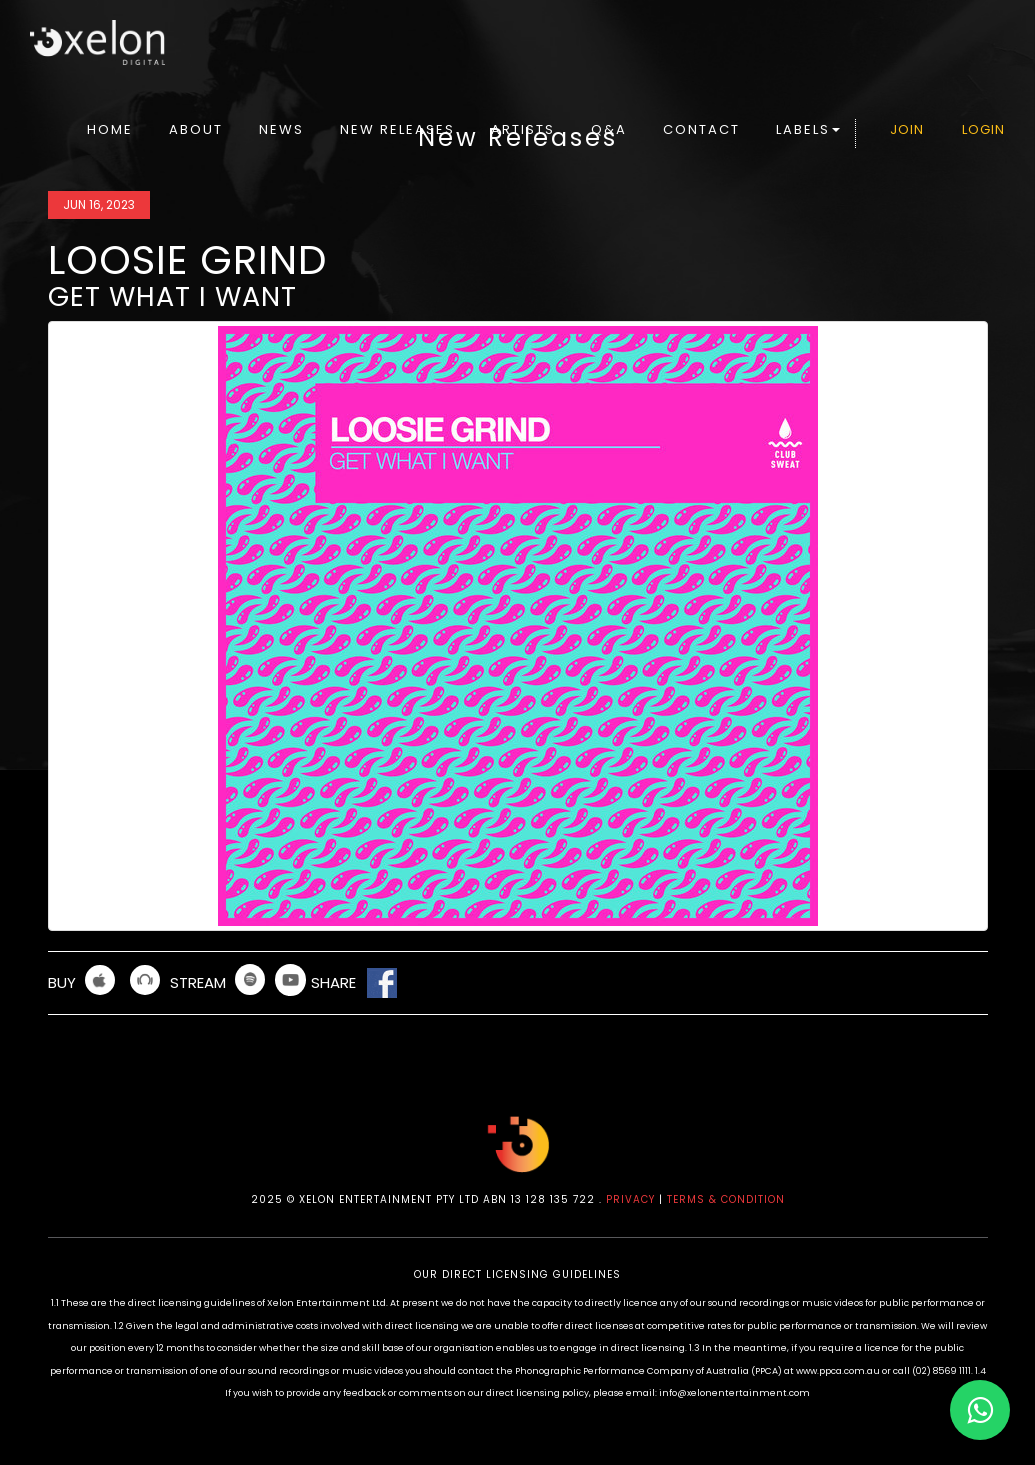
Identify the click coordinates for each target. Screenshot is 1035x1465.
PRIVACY (630, 1199)
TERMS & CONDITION (726, 1199)
